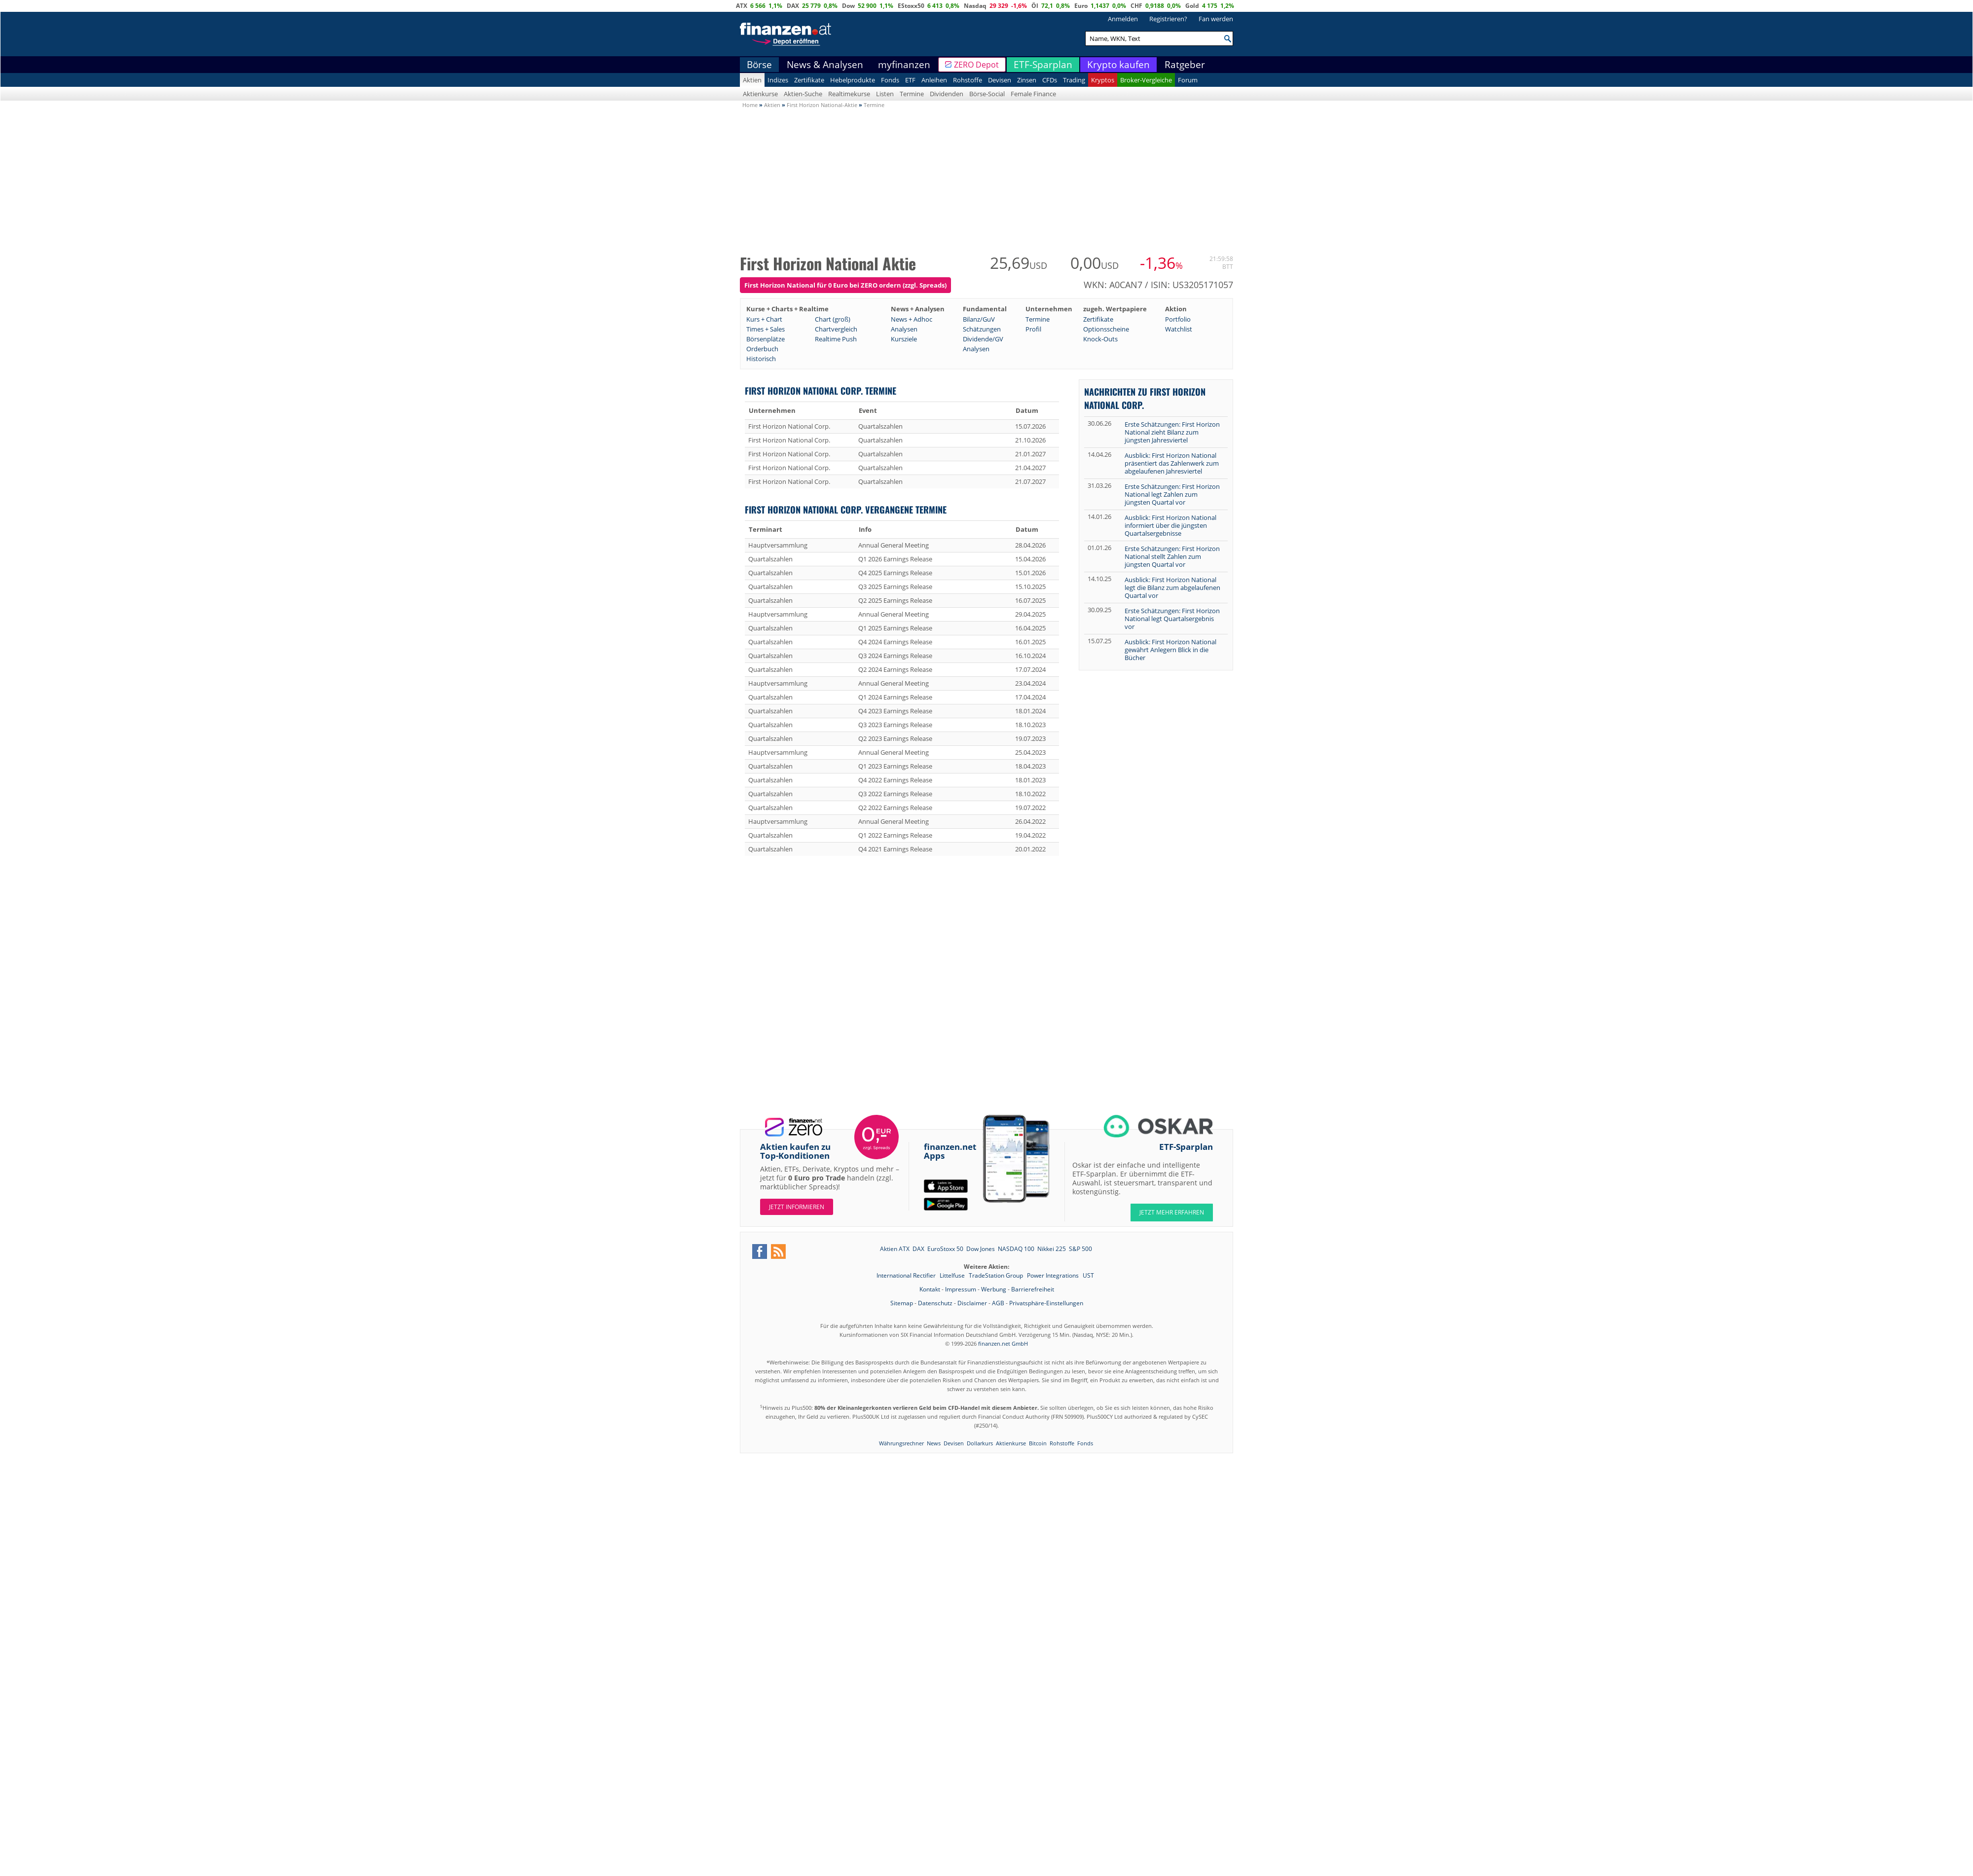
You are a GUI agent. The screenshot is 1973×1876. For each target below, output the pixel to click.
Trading (1074, 79)
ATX (741, 5)
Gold (1192, 5)
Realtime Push (836, 338)
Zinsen (1026, 79)
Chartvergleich (836, 329)
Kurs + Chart (764, 319)
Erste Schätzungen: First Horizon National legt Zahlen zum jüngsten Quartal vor (1172, 494)
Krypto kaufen (1118, 64)
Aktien (752, 79)
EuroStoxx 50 (945, 1249)
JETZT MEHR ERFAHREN (1171, 1212)
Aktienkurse (760, 93)
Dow (848, 5)
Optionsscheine (1106, 329)
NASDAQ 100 (1016, 1249)
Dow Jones (980, 1249)
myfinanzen (904, 64)
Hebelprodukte (852, 79)
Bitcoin (1038, 1443)
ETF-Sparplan (1043, 64)
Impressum (960, 1289)
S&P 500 (1080, 1249)
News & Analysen (825, 64)
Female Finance (1033, 93)
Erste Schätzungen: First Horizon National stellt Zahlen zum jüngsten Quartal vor (1172, 556)
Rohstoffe (967, 79)
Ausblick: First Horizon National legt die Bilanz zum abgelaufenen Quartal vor (1172, 587)
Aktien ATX (895, 1249)
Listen (885, 93)
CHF (1136, 5)
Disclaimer (972, 1303)
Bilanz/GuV (979, 319)
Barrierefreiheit (1032, 1289)
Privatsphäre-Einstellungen (1046, 1303)
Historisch (761, 358)
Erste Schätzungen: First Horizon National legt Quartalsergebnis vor (1172, 618)
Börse (759, 64)
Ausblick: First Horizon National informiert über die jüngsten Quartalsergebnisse (1170, 525)
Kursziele (904, 338)
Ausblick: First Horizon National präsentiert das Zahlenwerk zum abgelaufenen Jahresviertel (1172, 463)
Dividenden (946, 93)
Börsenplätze (765, 338)
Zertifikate (809, 79)
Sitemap (901, 1303)
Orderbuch (762, 348)
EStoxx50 (911, 5)
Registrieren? (1168, 18)
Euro (1081, 5)
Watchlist (1178, 329)
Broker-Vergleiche (1146, 79)
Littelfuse (953, 1275)
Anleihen (934, 79)
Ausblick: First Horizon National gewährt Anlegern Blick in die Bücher (1170, 649)
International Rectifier (907, 1275)
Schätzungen (982, 329)
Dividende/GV (983, 338)
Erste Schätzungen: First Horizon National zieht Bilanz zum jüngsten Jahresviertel (1172, 432)
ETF (910, 79)
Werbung (993, 1289)
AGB (998, 1303)
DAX (793, 5)
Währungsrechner (901, 1443)
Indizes (777, 79)
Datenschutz (935, 1303)
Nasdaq (975, 5)
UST (1088, 1275)
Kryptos (1102, 79)
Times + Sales (765, 329)
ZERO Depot (976, 64)
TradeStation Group (996, 1275)
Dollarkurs (980, 1443)
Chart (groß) (832, 319)
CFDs (1049, 79)
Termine (912, 93)
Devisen (999, 79)
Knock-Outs (1100, 338)
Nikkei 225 (1051, 1249)
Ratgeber (1185, 64)
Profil (1033, 329)
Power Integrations (1053, 1275)
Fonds (890, 79)
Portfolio (1178, 319)
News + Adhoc (911, 319)
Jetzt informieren (796, 1207)
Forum (1188, 79)
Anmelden (1123, 18)
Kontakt (929, 1289)
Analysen (904, 329)
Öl (1034, 5)
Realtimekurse (849, 93)
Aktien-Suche (803, 93)
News (934, 1443)
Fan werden (1216, 18)
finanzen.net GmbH (1003, 1343)
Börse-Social (987, 93)
